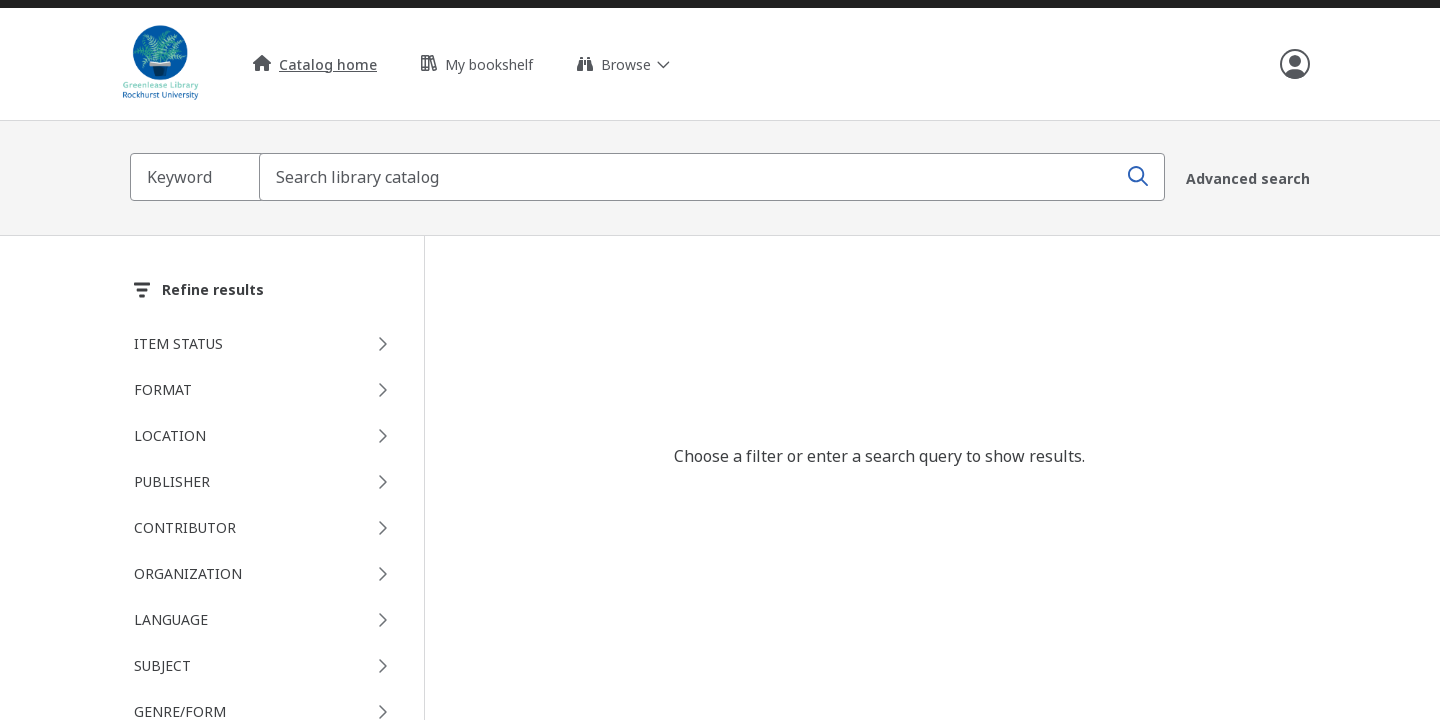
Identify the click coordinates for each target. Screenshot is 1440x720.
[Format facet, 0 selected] (265, 388)
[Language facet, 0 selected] (265, 618)
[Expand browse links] (622, 64)
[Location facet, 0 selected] (265, 434)
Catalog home (315, 64)
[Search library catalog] (720, 177)
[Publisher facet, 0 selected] (265, 480)
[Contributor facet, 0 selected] (265, 526)
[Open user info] (1295, 64)
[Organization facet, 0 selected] (265, 572)
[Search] (1135, 177)
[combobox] (720, 177)
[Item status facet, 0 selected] (265, 342)
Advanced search (1248, 177)
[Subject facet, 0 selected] (265, 664)
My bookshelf (477, 64)
